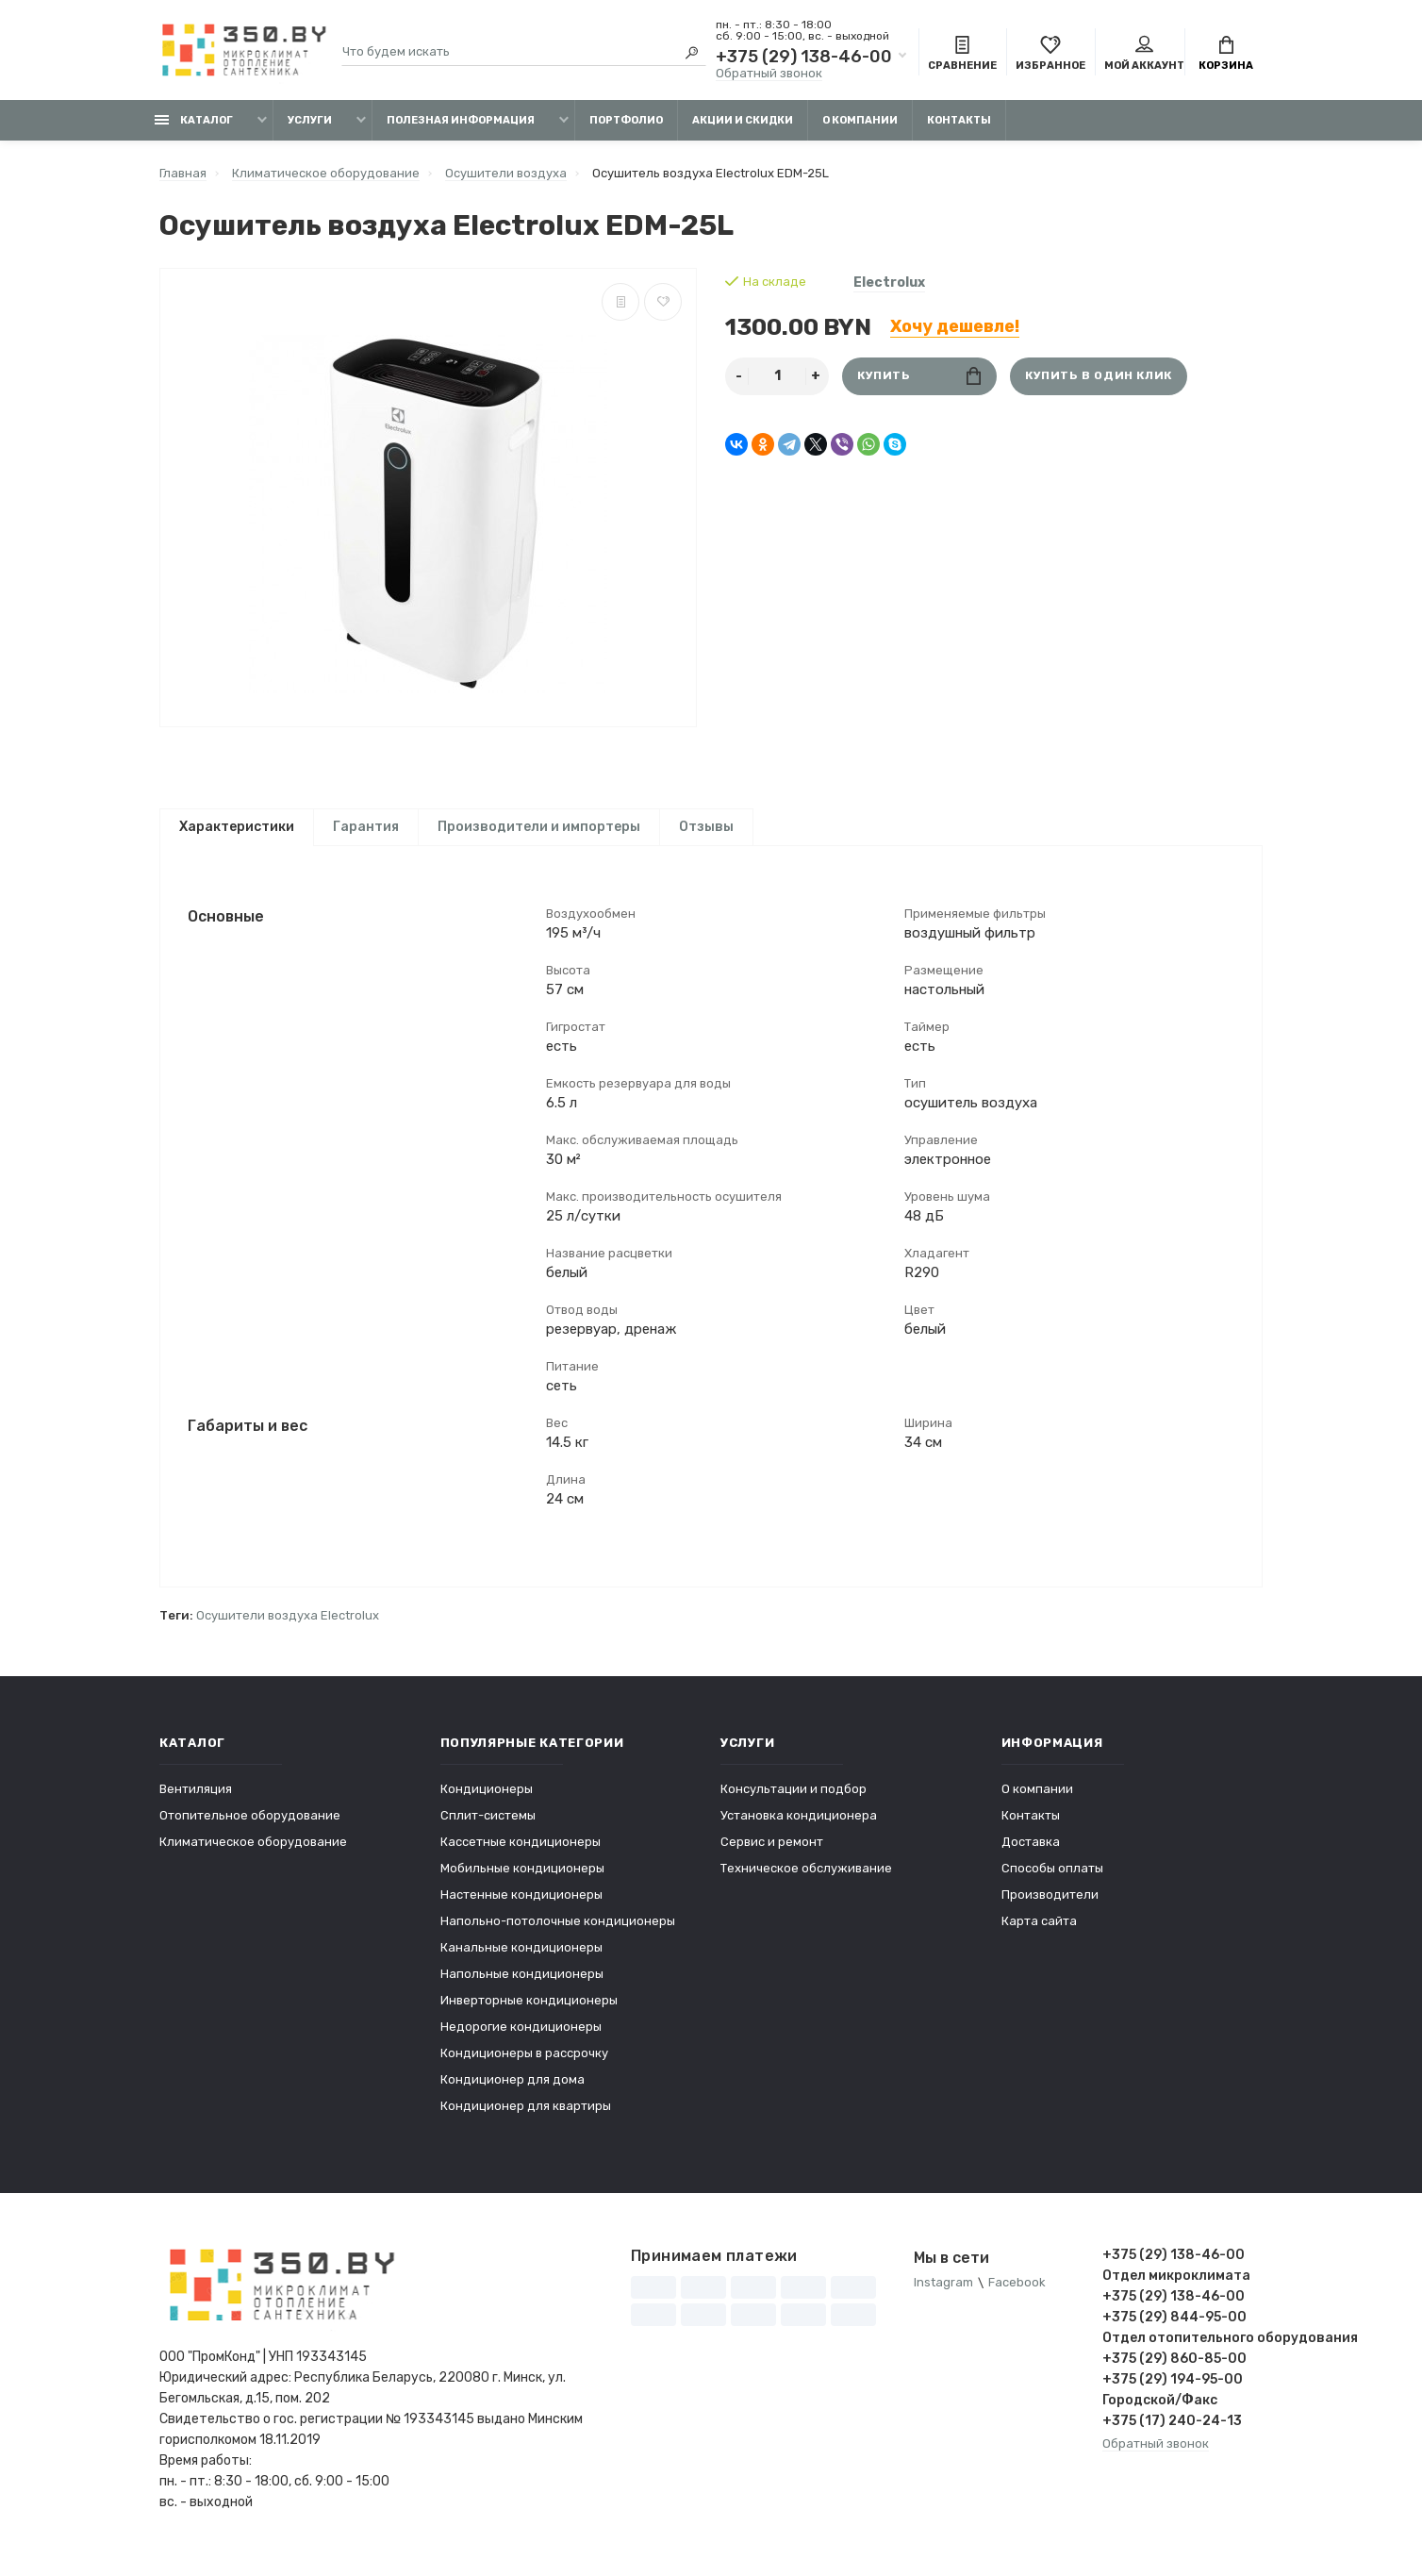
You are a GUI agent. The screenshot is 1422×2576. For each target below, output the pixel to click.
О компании (860, 120)
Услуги (310, 120)
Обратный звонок (769, 73)
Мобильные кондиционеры (522, 1882)
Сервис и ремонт (771, 1856)
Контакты (959, 120)
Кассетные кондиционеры (520, 1856)
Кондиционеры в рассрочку (524, 2067)
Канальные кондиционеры (521, 1961)
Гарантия (366, 827)
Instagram (943, 2297)
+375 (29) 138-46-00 (804, 56)
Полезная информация (461, 120)
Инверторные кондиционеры (529, 2014)
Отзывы (706, 827)
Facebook (1017, 2297)
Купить (919, 376)
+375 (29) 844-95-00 (1174, 2331)
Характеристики (236, 827)
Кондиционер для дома (512, 2093)
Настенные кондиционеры (521, 1909)
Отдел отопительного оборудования (1182, 2352)
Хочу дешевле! (954, 326)
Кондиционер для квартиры (525, 2120)
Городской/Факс (1159, 2414)
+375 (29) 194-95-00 (1172, 2393)
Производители (1050, 1909)
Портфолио (626, 120)
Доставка (1030, 1856)
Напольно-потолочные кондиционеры (557, 1935)
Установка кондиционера (798, 1829)
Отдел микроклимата (1176, 2290)
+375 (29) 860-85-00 (1174, 2373)
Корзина (1226, 55)
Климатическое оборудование (253, 1856)
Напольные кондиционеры (522, 1988)
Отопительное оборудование (249, 1829)
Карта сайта (1039, 1935)
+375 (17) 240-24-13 (1172, 2435)
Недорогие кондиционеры (521, 2041)
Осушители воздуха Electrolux (287, 1629)
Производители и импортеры (539, 827)
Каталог (194, 120)
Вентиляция (195, 1803)
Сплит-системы (488, 1829)
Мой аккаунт (1144, 55)
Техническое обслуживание (806, 1882)
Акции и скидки (742, 120)
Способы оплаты (1052, 1882)
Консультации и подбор (793, 1803)
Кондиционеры (486, 1803)
